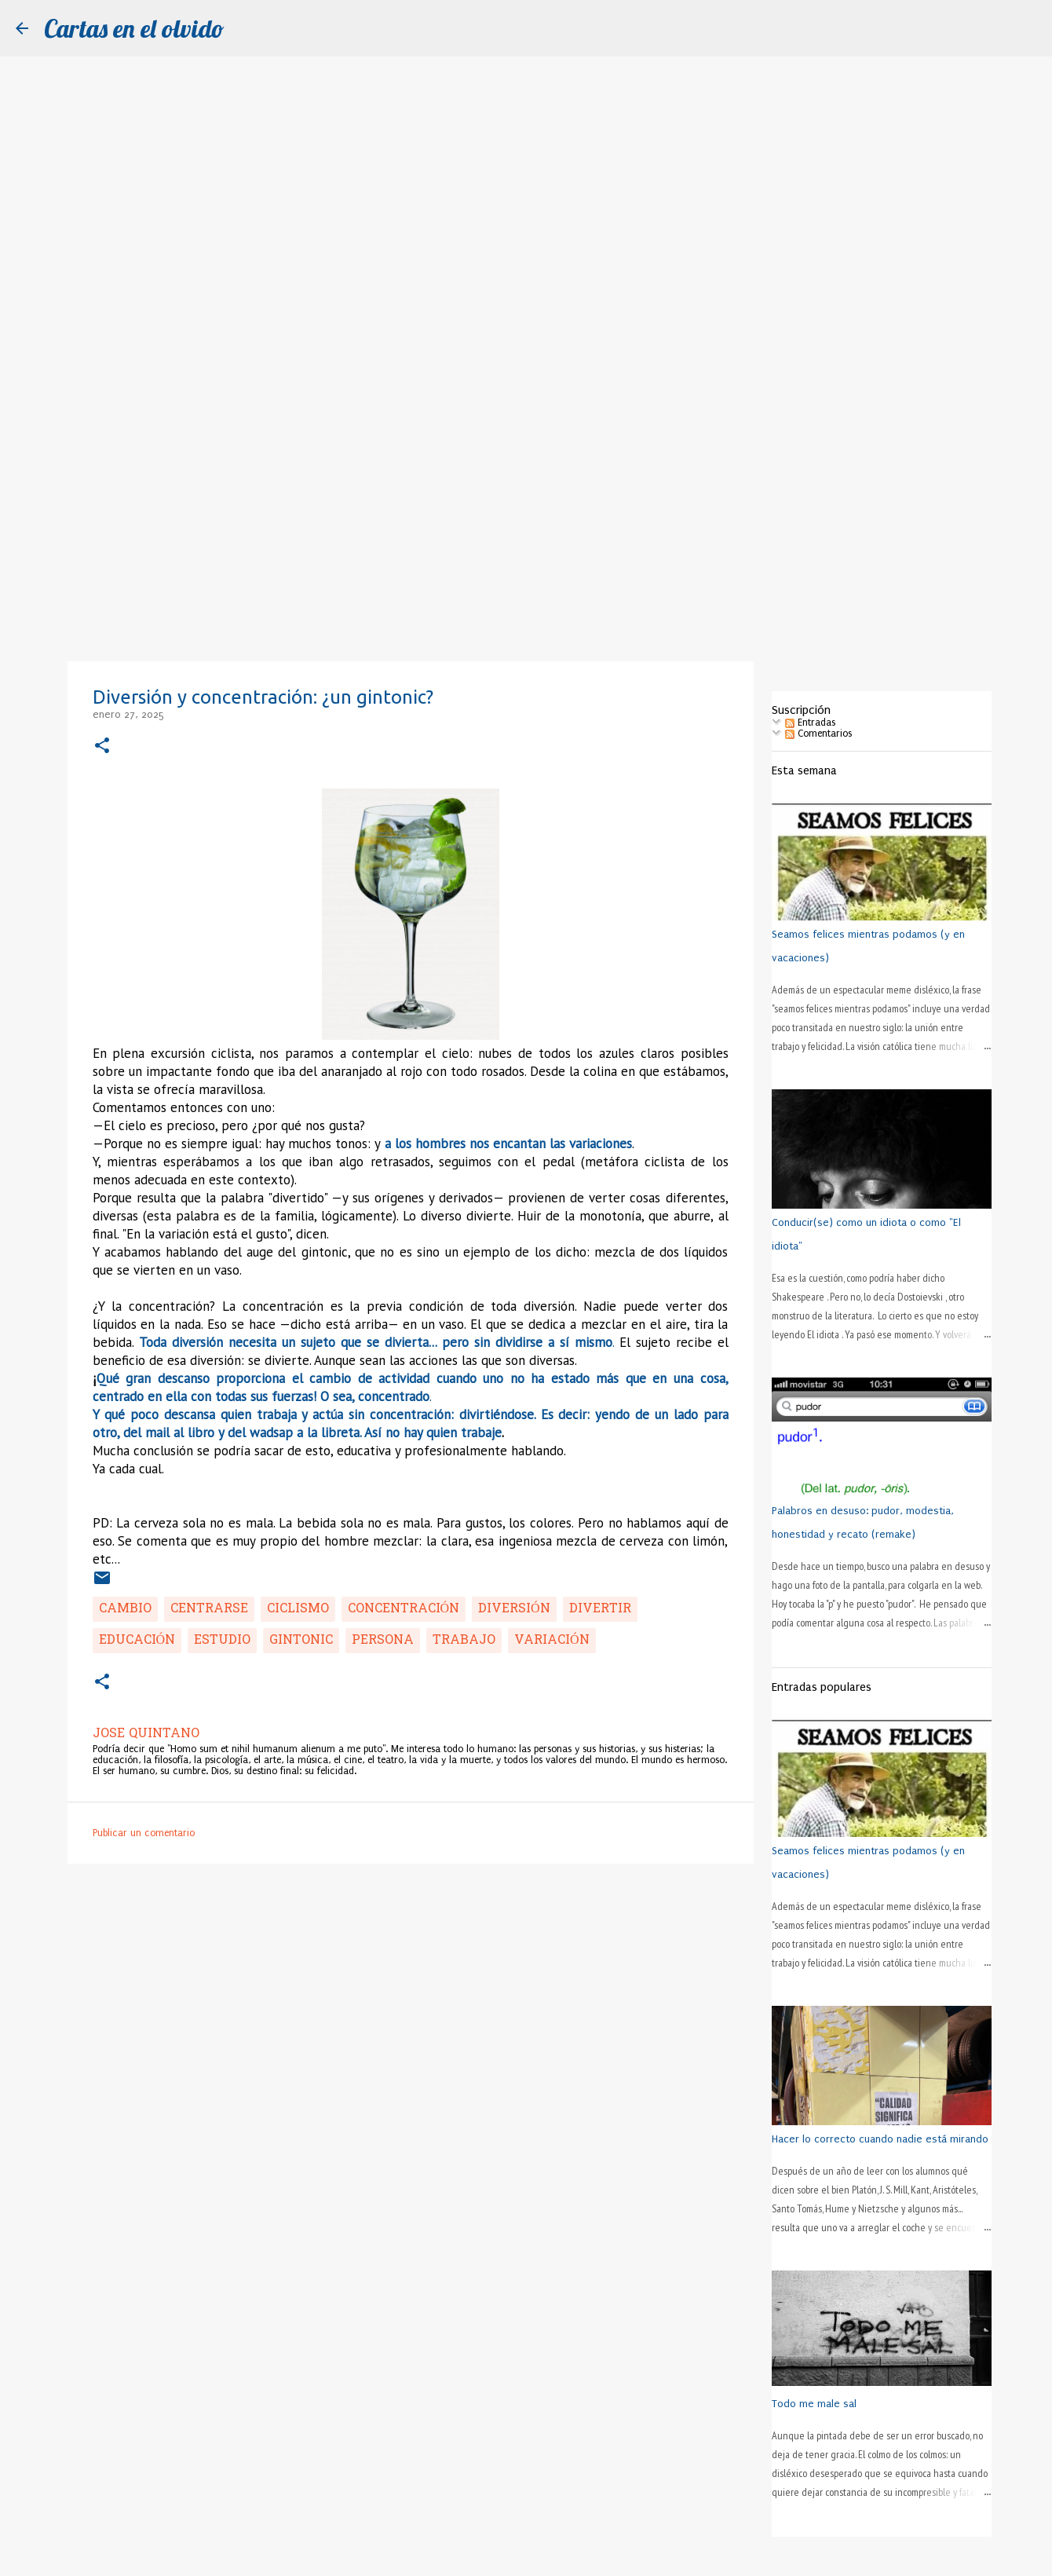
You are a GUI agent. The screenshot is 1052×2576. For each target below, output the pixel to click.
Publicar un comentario (144, 1833)
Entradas (810, 722)
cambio (125, 1609)
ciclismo (298, 1609)
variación (552, 1640)
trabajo (464, 1640)
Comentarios (818, 733)
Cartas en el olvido (134, 28)
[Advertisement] (526, 537)
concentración (404, 1609)
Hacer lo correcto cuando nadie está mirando (880, 2139)
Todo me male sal (814, 2404)
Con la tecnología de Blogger (526, 2556)
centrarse (209, 1609)
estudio (222, 1640)
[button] (102, 746)
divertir (600, 1609)
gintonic (301, 1640)
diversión (514, 1609)
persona (383, 1640)
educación (137, 1640)
